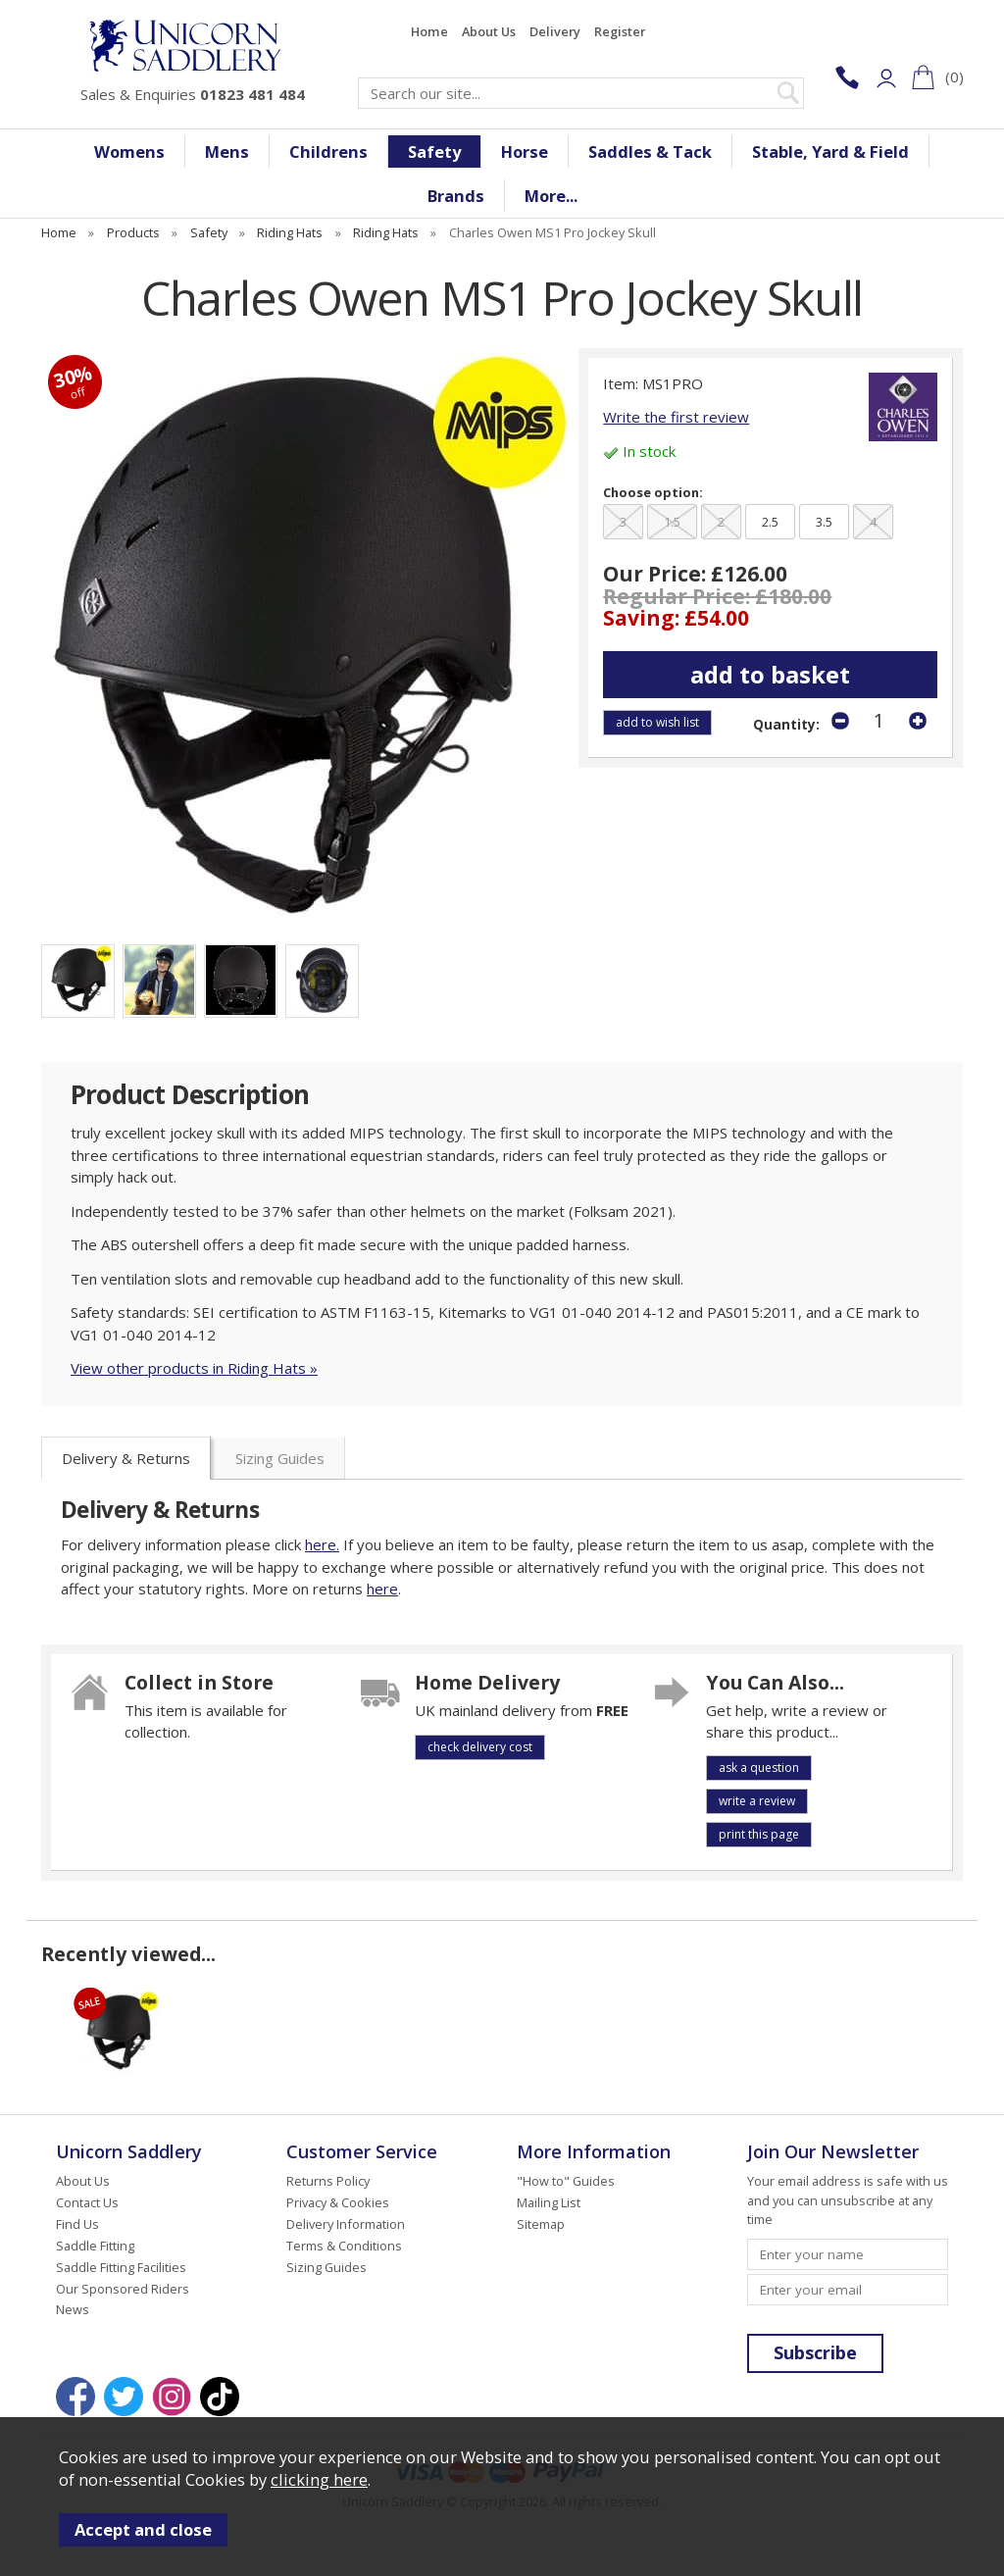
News (72, 2309)
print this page (759, 1834)
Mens (227, 151)
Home (429, 31)
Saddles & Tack (650, 151)
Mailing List (548, 2202)
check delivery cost (479, 1747)
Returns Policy (328, 2181)
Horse (524, 151)
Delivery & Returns (126, 1458)
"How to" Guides (566, 2181)
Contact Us (87, 2202)
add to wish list (657, 722)
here (382, 1588)
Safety (434, 151)
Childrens (328, 151)
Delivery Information (345, 2224)
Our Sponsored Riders (122, 2289)
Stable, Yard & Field (830, 151)
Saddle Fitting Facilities (121, 2267)
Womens (129, 151)
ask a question (759, 1767)
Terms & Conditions (344, 2245)
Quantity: (786, 724)
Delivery (554, 31)
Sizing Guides (280, 1458)
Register (619, 31)
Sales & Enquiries (192, 94)
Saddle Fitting (95, 2245)
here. (322, 1544)
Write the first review (676, 417)
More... (551, 195)
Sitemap (541, 2224)
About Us (489, 31)
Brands (455, 195)
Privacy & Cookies (337, 2202)
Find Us (77, 2224)
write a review (757, 1801)
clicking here (319, 2479)
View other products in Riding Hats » (194, 1368)
